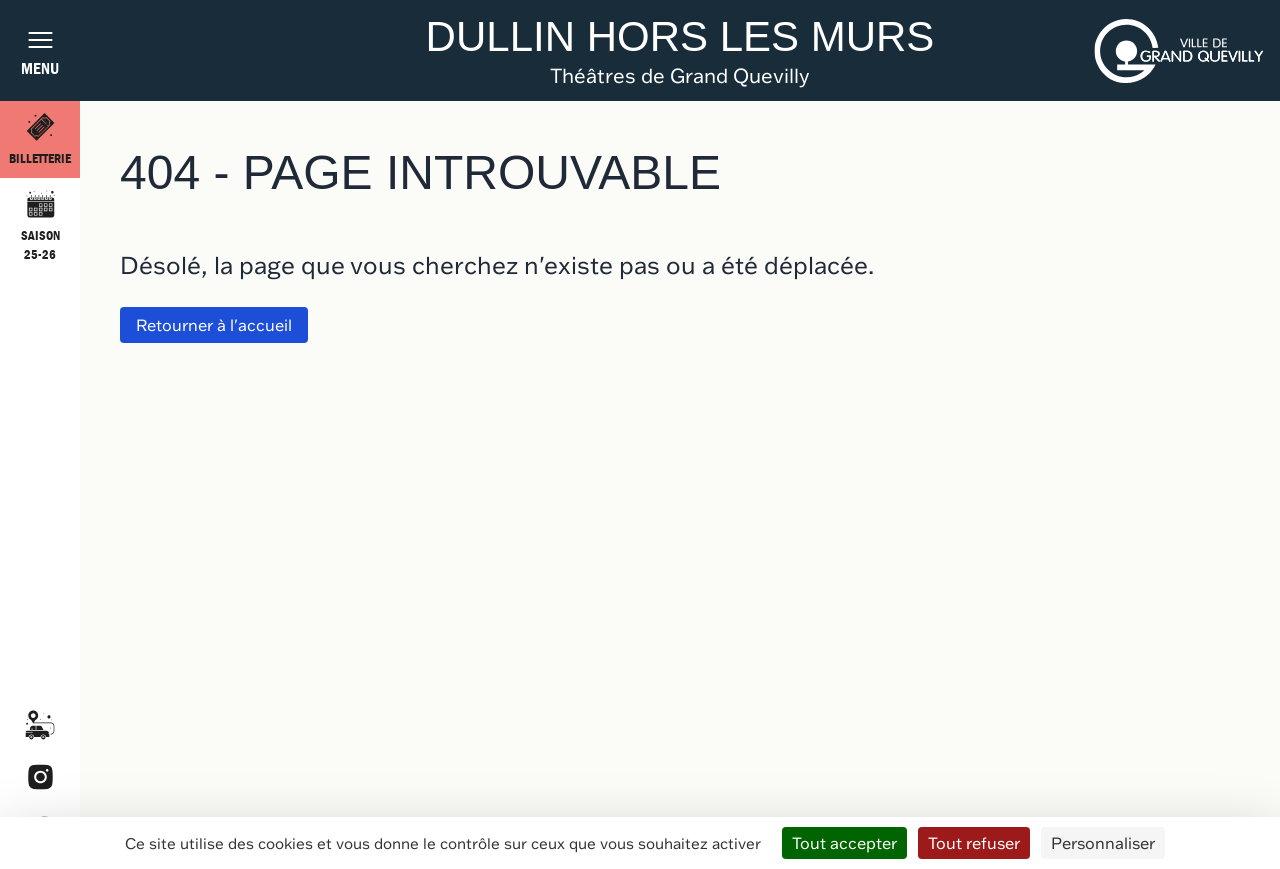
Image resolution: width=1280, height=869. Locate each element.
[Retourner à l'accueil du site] (680, 50)
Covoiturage (40, 725)
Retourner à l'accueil (214, 325)
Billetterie (40, 158)
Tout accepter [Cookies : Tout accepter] (844, 843)
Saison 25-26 (40, 245)
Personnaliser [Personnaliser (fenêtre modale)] (1103, 843)
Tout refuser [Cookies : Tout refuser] (974, 843)
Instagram (40, 777)
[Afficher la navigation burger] (40, 50)
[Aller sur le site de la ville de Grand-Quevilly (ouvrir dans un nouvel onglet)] (1179, 51)
